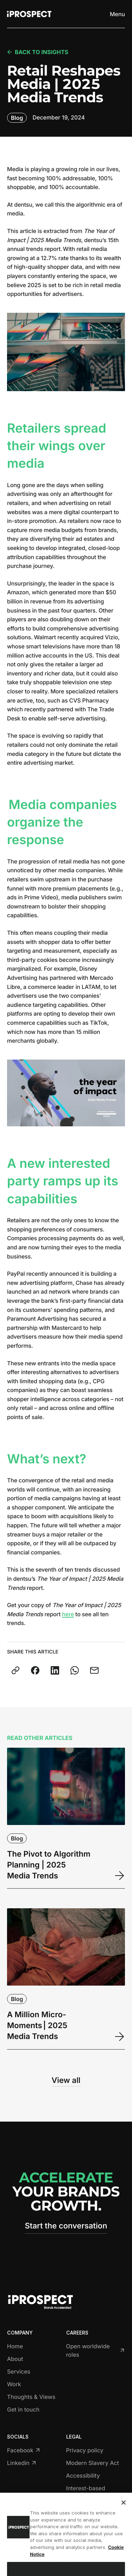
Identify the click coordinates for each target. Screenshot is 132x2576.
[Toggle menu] (117, 14)
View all (66, 2080)
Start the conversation (66, 2226)
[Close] (123, 2512)
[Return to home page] (29, 14)
